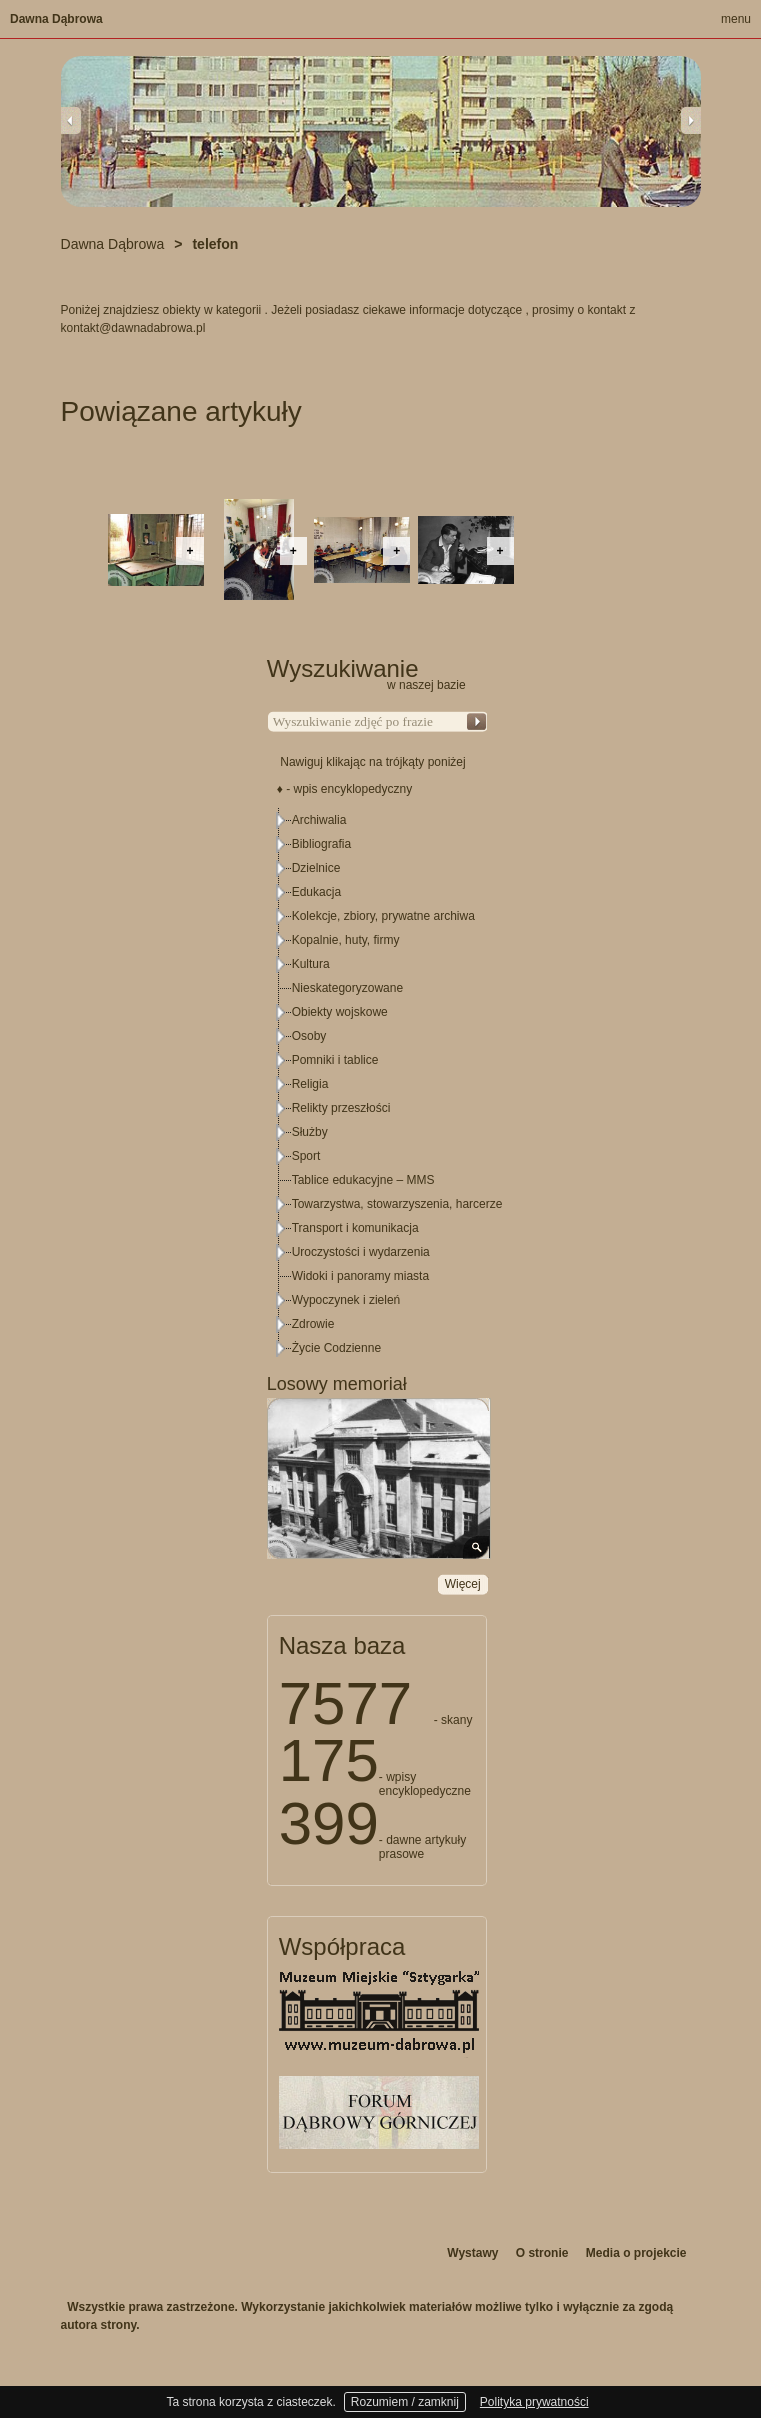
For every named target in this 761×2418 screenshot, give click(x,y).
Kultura (311, 964)
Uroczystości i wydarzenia (361, 1252)
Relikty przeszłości (341, 1108)
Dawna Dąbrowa (56, 19)
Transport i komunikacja (355, 1228)
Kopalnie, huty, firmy (346, 940)
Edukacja (316, 892)
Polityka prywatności (534, 2402)
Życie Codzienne (336, 1348)
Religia (310, 1084)
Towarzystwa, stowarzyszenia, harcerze (397, 1204)
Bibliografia (321, 844)
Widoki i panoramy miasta (360, 1276)
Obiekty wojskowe (340, 1012)
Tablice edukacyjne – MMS (363, 1180)
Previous (71, 120)
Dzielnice (316, 868)
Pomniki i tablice (335, 1060)
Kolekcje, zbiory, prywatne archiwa (383, 916)
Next (691, 120)
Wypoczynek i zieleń (346, 1300)
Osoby (309, 1036)
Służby (310, 1132)
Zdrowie (313, 1324)
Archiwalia (319, 820)
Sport (306, 1156)
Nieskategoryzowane (347, 988)
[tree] (378, 1084)
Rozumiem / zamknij (405, 2402)
